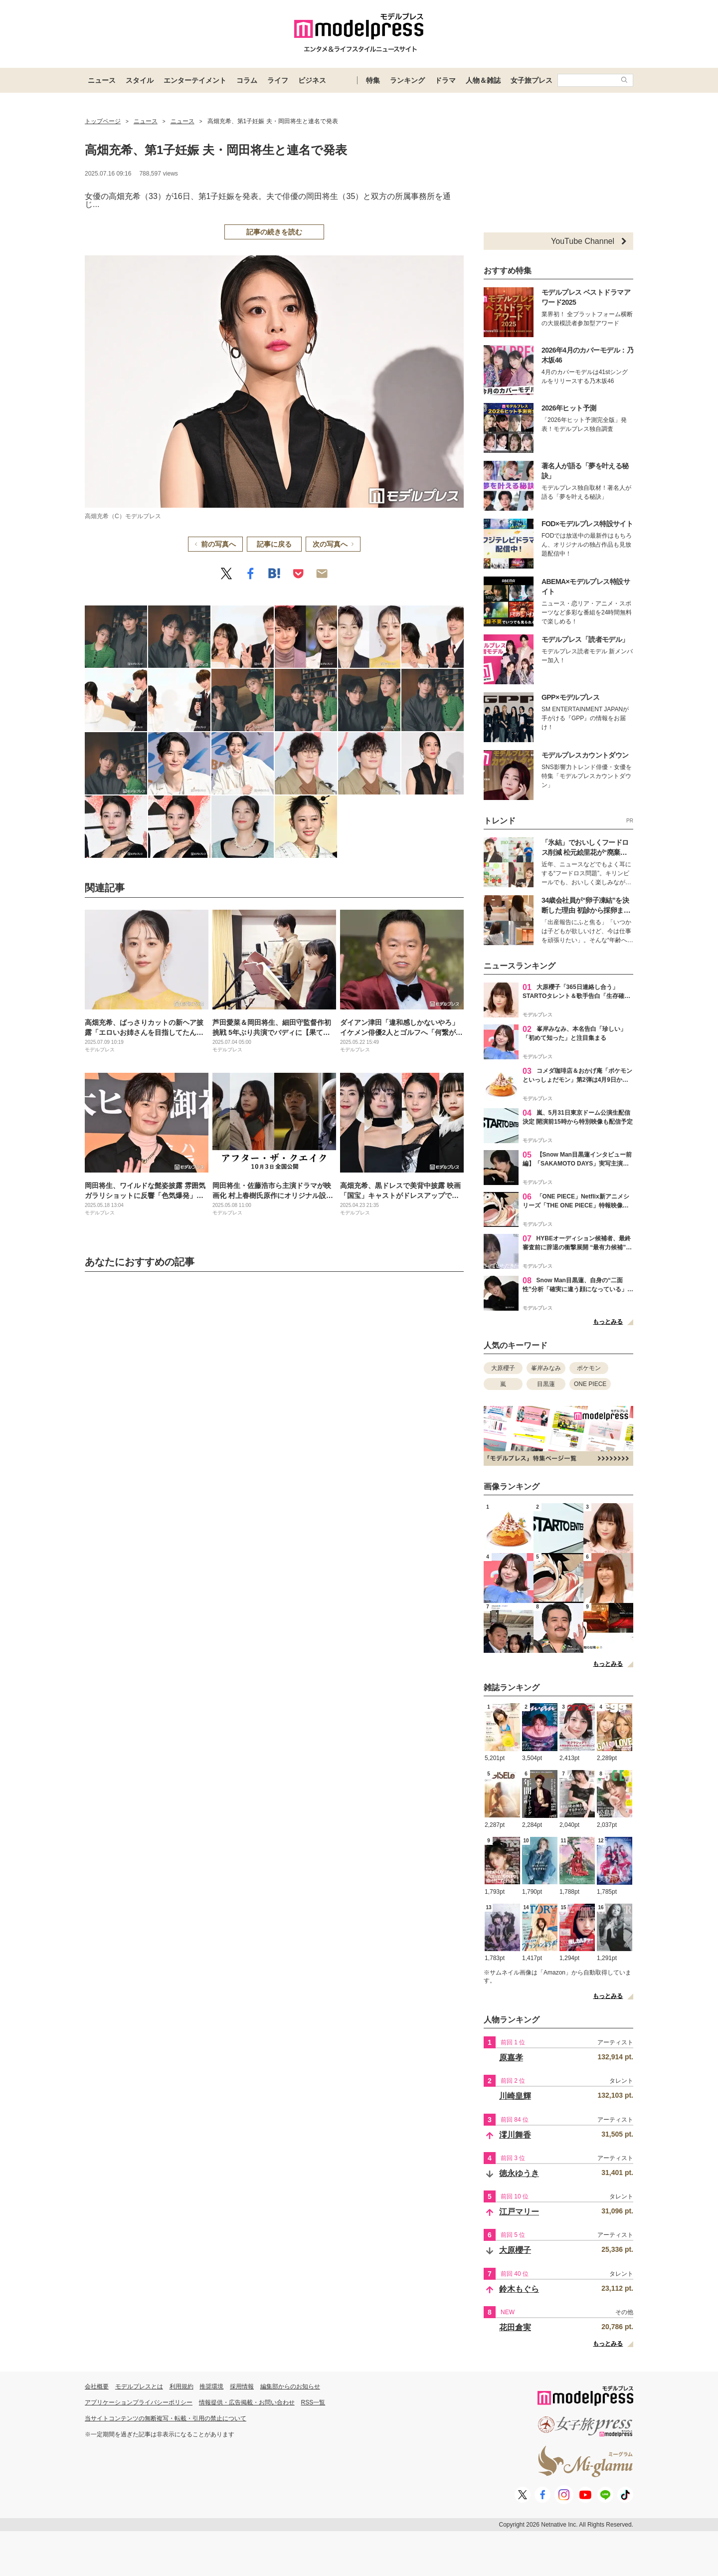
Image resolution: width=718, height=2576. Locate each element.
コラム (246, 80)
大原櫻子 (503, 1368)
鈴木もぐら (519, 2289)
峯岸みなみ (546, 1368)
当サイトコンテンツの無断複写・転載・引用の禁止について (165, 2418)
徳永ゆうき (519, 2173)
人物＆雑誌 (483, 80)
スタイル (140, 80)
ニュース (102, 80)
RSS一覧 (313, 2402)
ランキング (407, 80)
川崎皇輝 (515, 2096)
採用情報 (242, 2386)
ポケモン (589, 1368)
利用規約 (181, 2386)
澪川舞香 (515, 2135)
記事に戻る (274, 544)
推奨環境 (211, 2386)
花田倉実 (515, 2327)
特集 (373, 80)
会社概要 (97, 2386)
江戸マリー (519, 2211)
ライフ (277, 80)
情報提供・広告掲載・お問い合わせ (247, 2402)
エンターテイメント (195, 80)
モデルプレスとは (139, 2386)
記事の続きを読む (274, 232)
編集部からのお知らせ (290, 2386)
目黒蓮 (546, 1384)
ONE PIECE (590, 1384)
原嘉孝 (511, 2057)
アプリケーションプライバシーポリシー (138, 2402)
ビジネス (312, 80)
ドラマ (445, 80)
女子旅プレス (531, 80)
